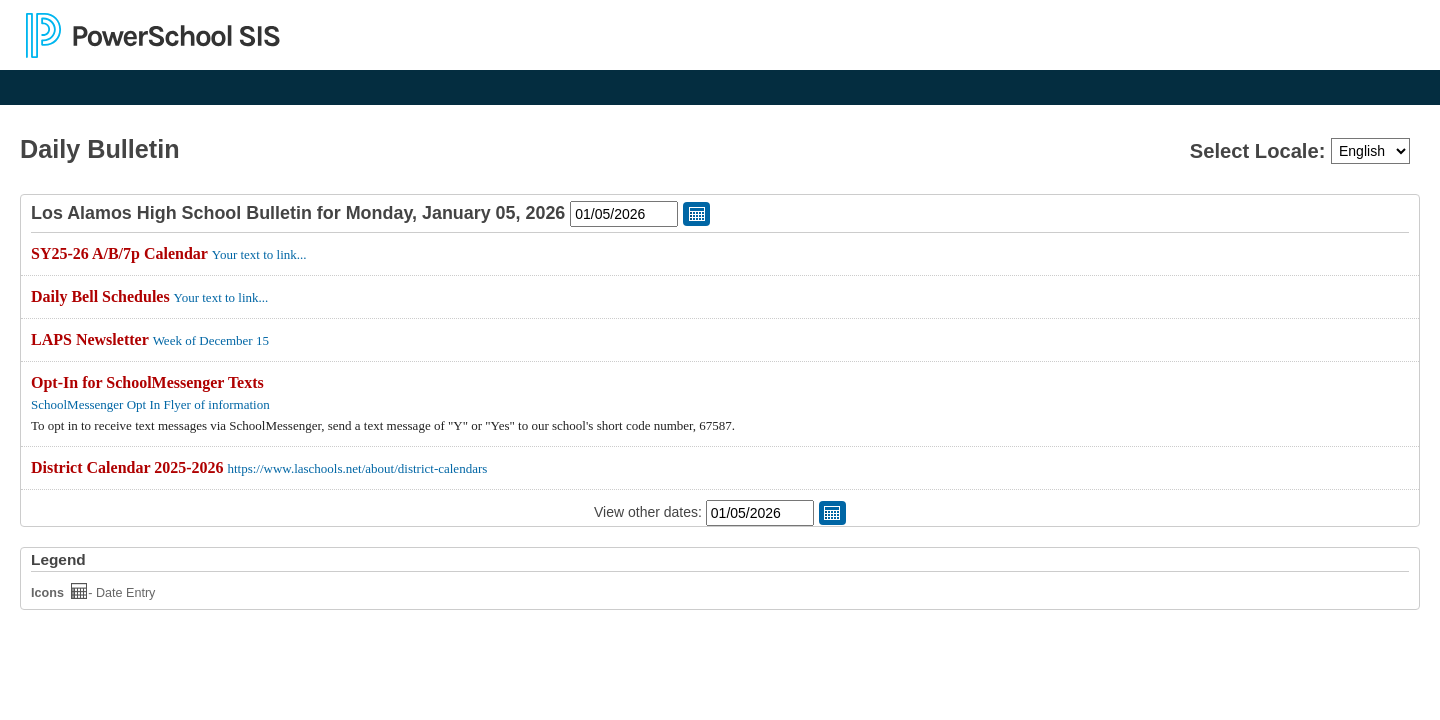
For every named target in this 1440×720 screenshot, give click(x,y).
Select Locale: (1260, 151)
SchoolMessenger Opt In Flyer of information (150, 404)
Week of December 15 (211, 340)
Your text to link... (259, 254)
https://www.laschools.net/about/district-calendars (357, 468)
